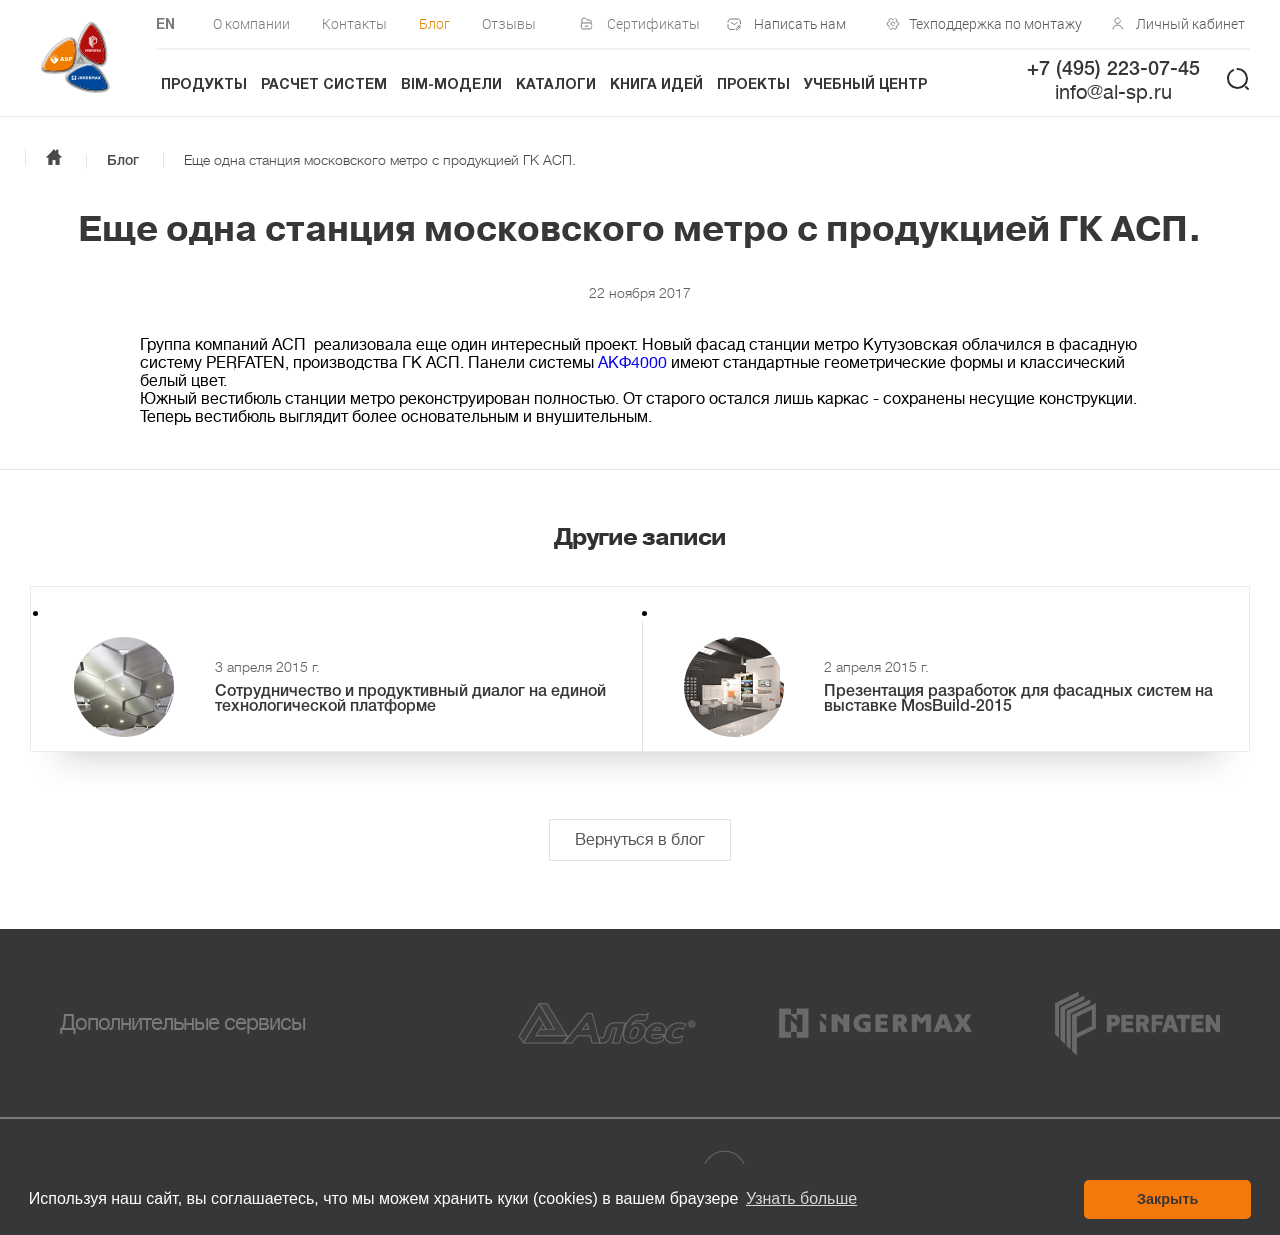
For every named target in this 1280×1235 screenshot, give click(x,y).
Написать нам (800, 23)
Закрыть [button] (1167, 1199)
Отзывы (509, 23)
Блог (434, 23)
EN (165, 25)
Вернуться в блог (640, 840)
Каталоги (556, 85)
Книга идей (656, 85)
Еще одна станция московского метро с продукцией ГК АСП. (380, 160)
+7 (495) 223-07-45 (1113, 70)
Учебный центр (865, 85)
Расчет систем (324, 85)
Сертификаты (653, 23)
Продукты (204, 85)
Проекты (753, 85)
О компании (251, 23)
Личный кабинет (1190, 23)
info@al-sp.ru (1113, 92)
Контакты (354, 23)
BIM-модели (451, 85)
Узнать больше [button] (801, 1198)
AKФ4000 (632, 363)
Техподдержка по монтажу (991, 23)
